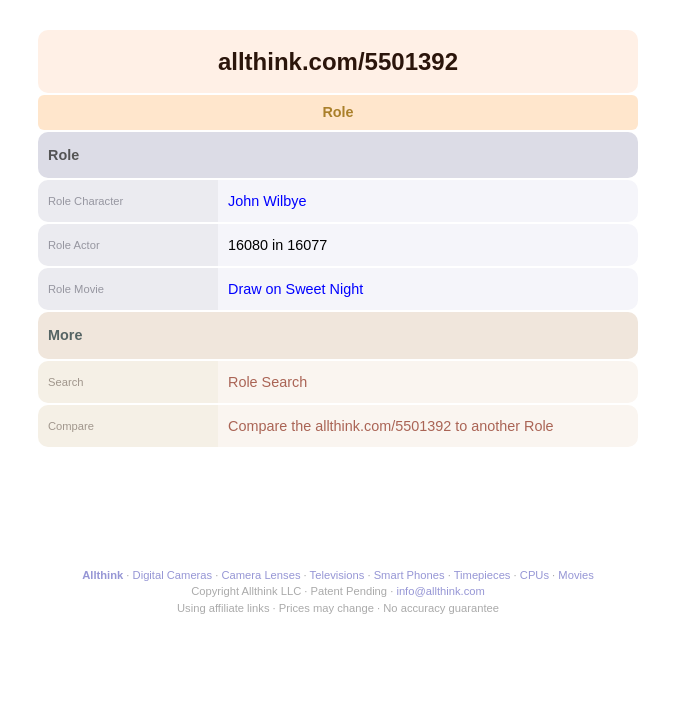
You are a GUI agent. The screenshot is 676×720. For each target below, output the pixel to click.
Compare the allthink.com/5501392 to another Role (391, 426)
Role (337, 112)
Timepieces (482, 575)
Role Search (267, 382)
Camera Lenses (261, 575)
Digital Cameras (173, 575)
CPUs (534, 575)
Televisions (337, 575)
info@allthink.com (440, 591)
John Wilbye (267, 201)
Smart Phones (409, 575)
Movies (575, 575)
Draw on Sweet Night (295, 289)
